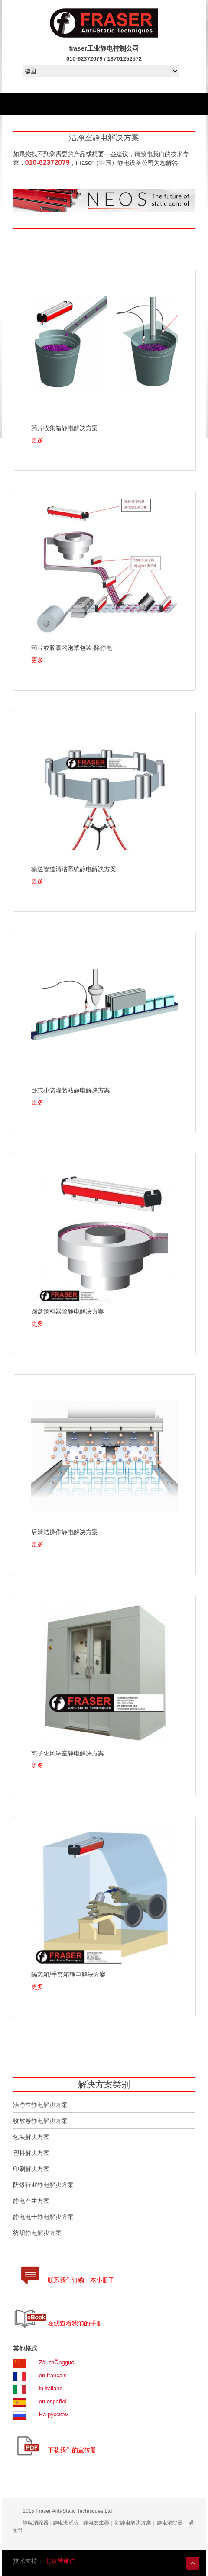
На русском (54, 2414)
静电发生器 (95, 2523)
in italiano (51, 2388)
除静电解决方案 (133, 2523)
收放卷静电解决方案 (40, 2120)
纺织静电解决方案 (37, 2232)
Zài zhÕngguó (57, 2362)
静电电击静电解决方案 (43, 2216)
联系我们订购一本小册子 (81, 2280)
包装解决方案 (31, 2136)
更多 (37, 440)
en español (53, 2401)
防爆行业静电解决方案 (43, 2184)
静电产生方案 (31, 2200)
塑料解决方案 (31, 2152)
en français (53, 2375)
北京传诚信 (60, 2560)
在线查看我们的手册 (75, 2323)
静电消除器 (36, 2523)
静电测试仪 (66, 2523)
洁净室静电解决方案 (40, 2104)
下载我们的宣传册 (72, 2450)
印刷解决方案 (31, 2168)
